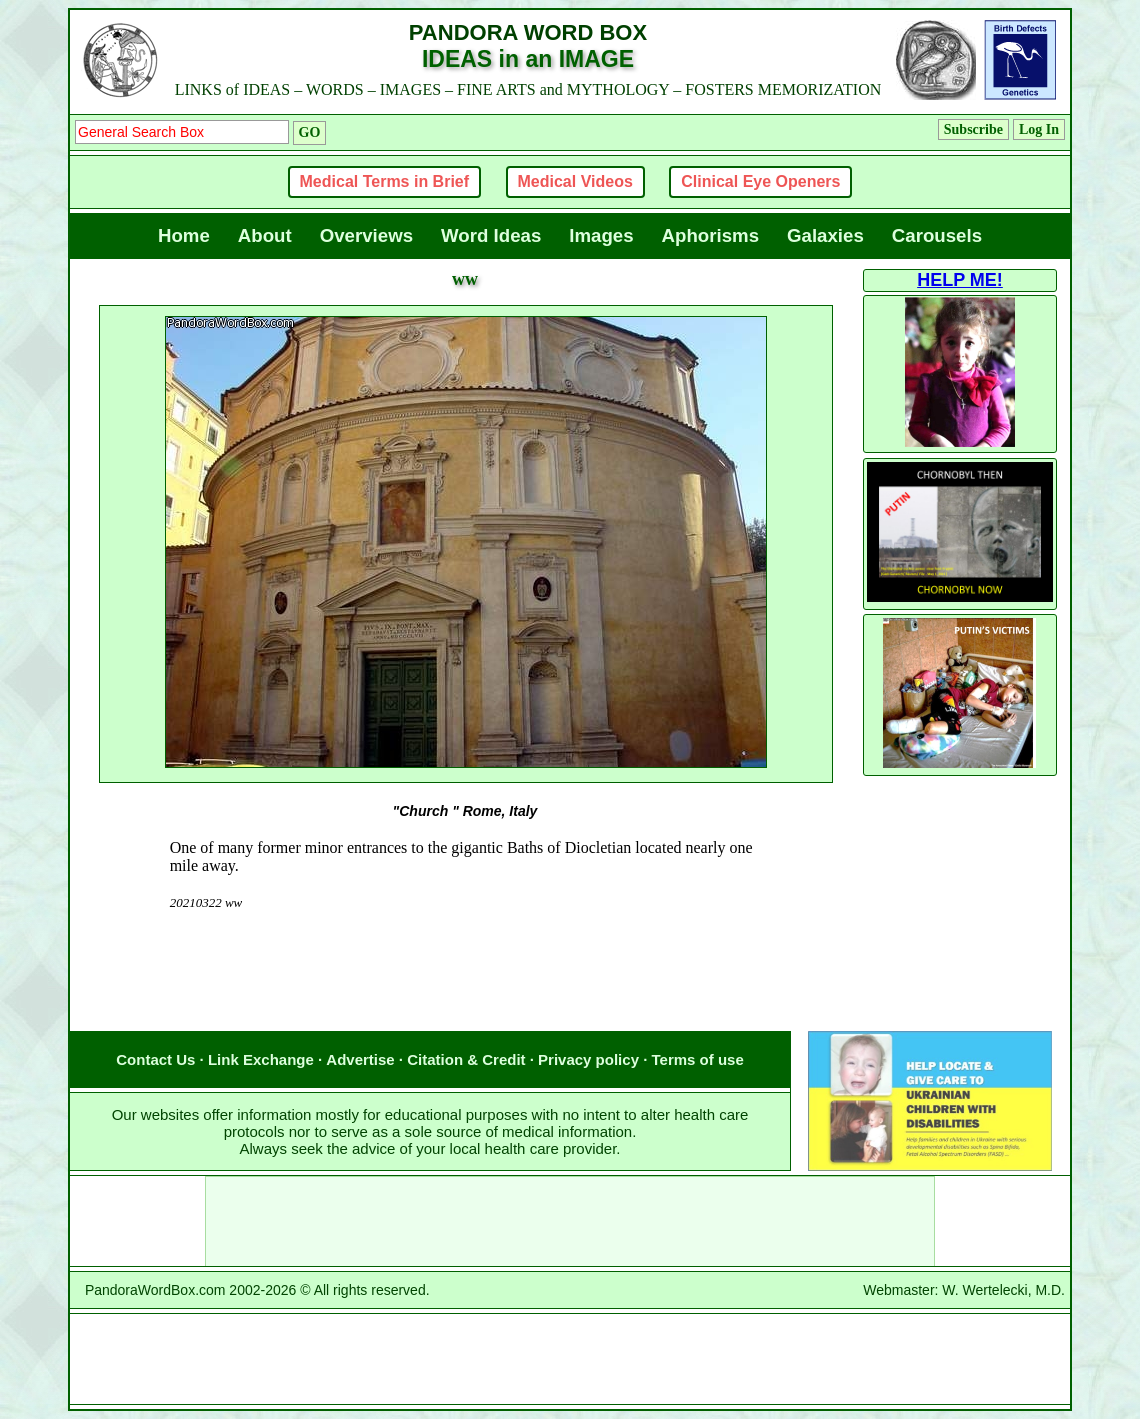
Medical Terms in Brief (385, 181)
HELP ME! (960, 280)
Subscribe (973, 129)
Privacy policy (588, 1059)
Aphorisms (710, 235)
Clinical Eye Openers (760, 181)
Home (184, 235)
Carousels (937, 235)
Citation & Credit (466, 1059)
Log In (1039, 129)
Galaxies (825, 235)
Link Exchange (261, 1059)
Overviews (366, 235)
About (265, 235)
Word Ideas (491, 235)
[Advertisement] (465, 991)
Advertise (360, 1059)
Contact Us (155, 1059)
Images (601, 235)
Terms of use (698, 1059)
